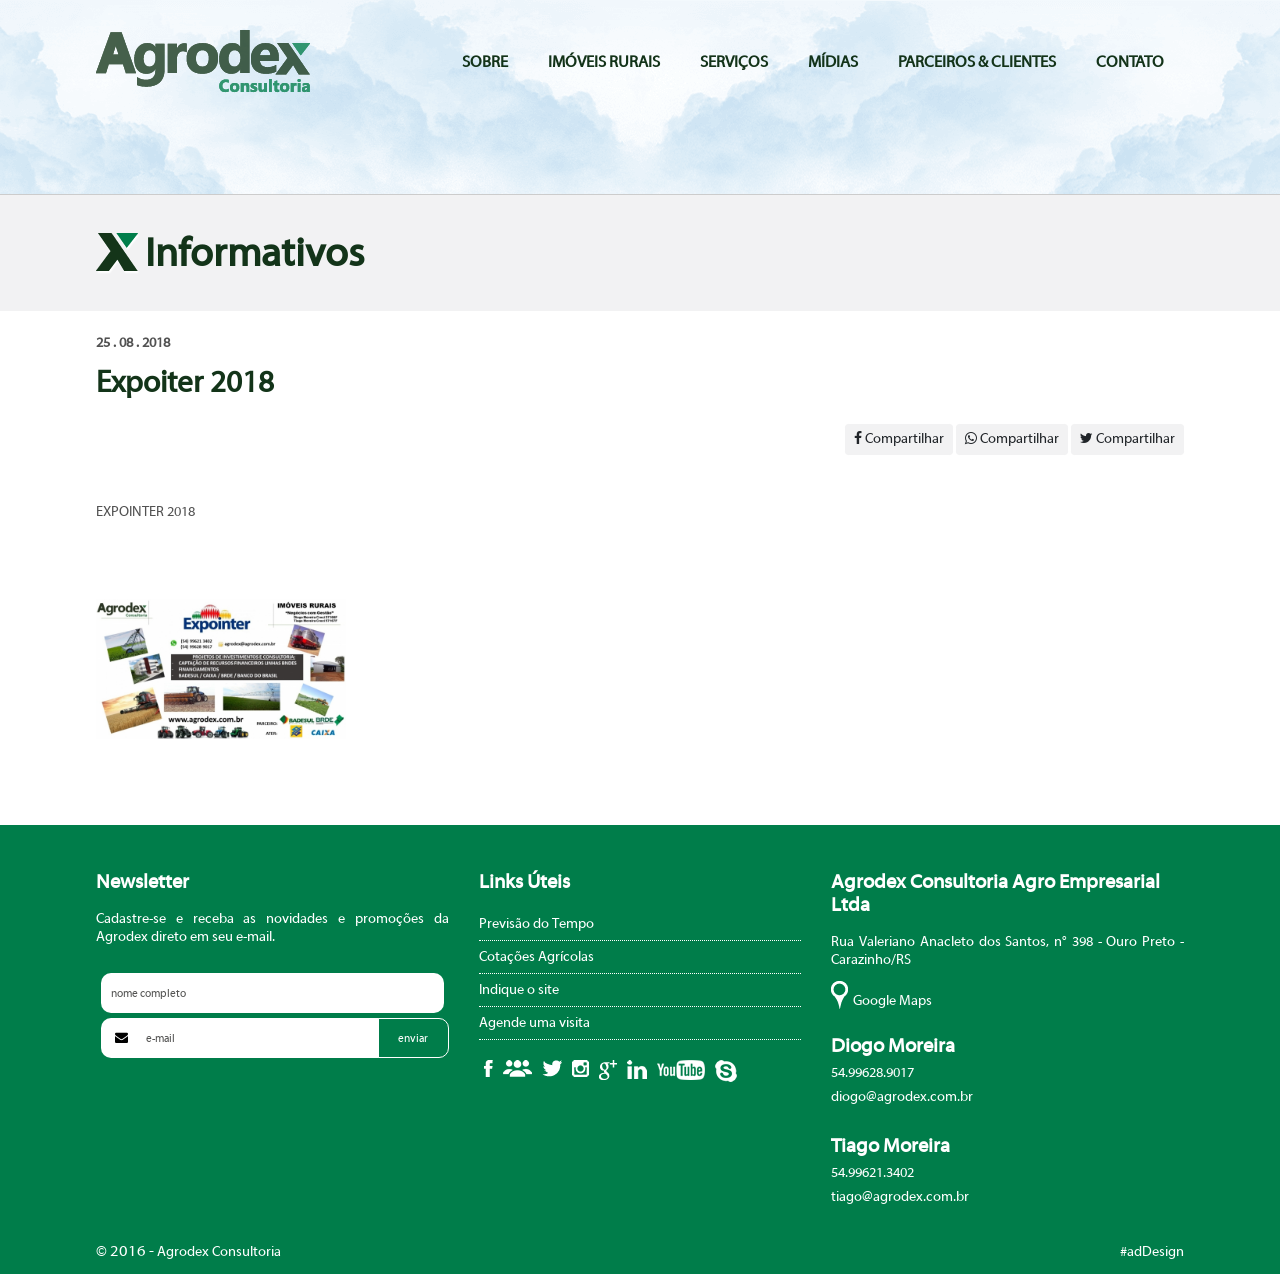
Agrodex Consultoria (203, 61)
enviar (413, 1038)
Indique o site (519, 990)
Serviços (734, 62)
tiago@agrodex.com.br (900, 1197)
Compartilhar (899, 439)
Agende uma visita (534, 1023)
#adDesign (1152, 1252)
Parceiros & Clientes (977, 62)
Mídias (833, 62)
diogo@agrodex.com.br (902, 1097)
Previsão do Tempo (536, 924)
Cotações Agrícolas (536, 957)
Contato (1130, 62)
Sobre (485, 62)
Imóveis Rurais (604, 62)
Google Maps (892, 1001)
